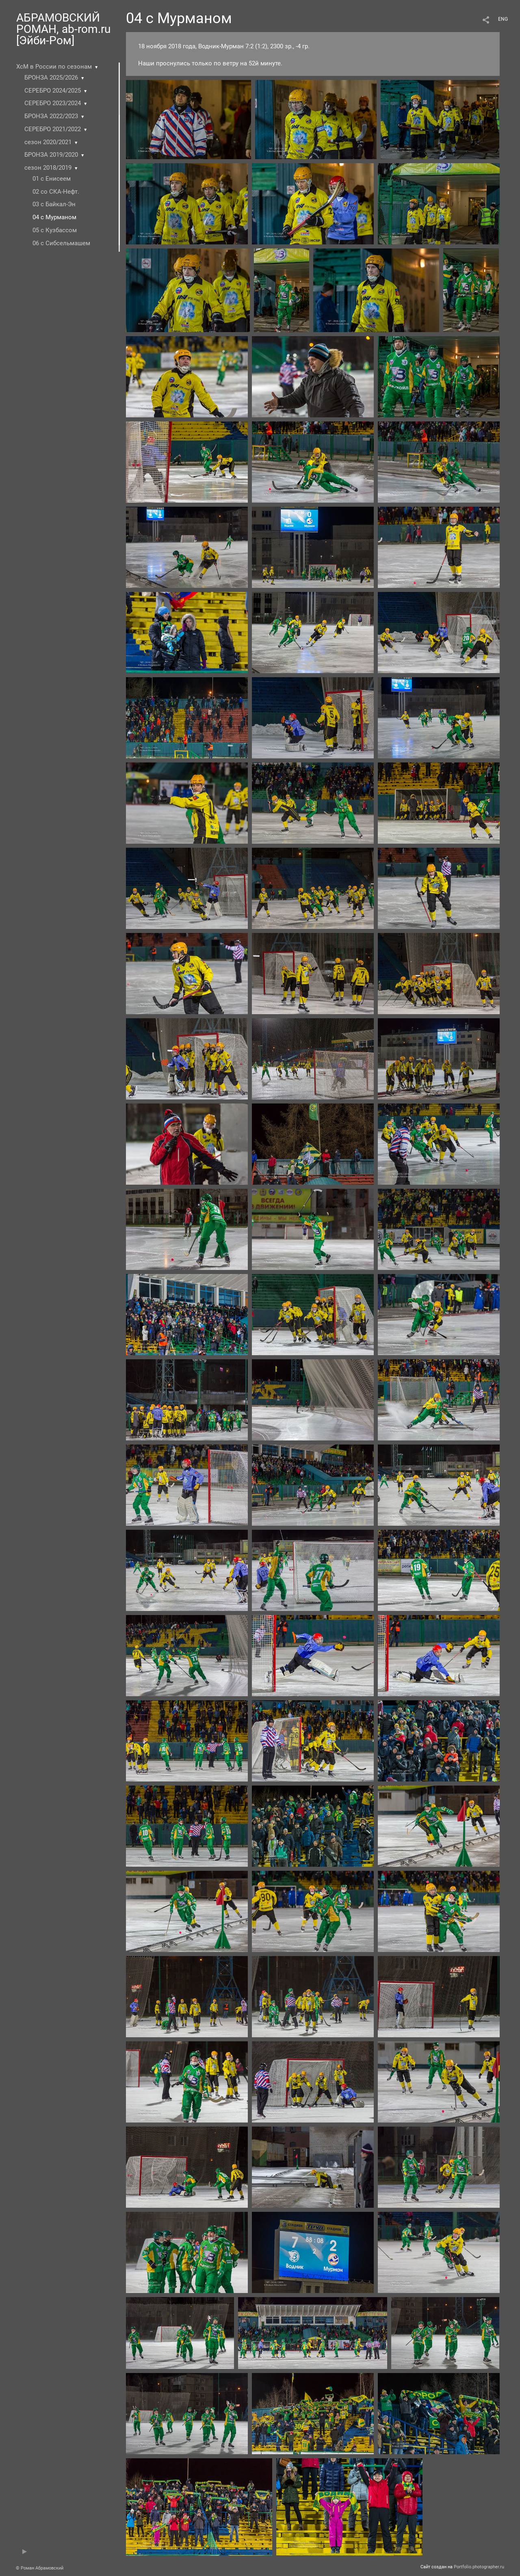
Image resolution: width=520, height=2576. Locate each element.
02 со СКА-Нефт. (55, 191)
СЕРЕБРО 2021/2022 (52, 129)
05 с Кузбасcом (54, 230)
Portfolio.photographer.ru (479, 2567)
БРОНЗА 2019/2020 (51, 154)
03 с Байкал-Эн (54, 204)
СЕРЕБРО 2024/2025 (52, 90)
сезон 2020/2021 (48, 142)
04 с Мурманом (54, 217)
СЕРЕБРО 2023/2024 (52, 103)
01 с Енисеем (51, 178)
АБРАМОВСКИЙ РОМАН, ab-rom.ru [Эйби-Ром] (63, 29)
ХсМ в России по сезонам (54, 66)
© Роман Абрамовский (39, 2568)
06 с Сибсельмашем (61, 243)
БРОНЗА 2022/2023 (51, 116)
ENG (503, 19)
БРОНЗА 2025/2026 (51, 77)
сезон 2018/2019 (48, 167)
